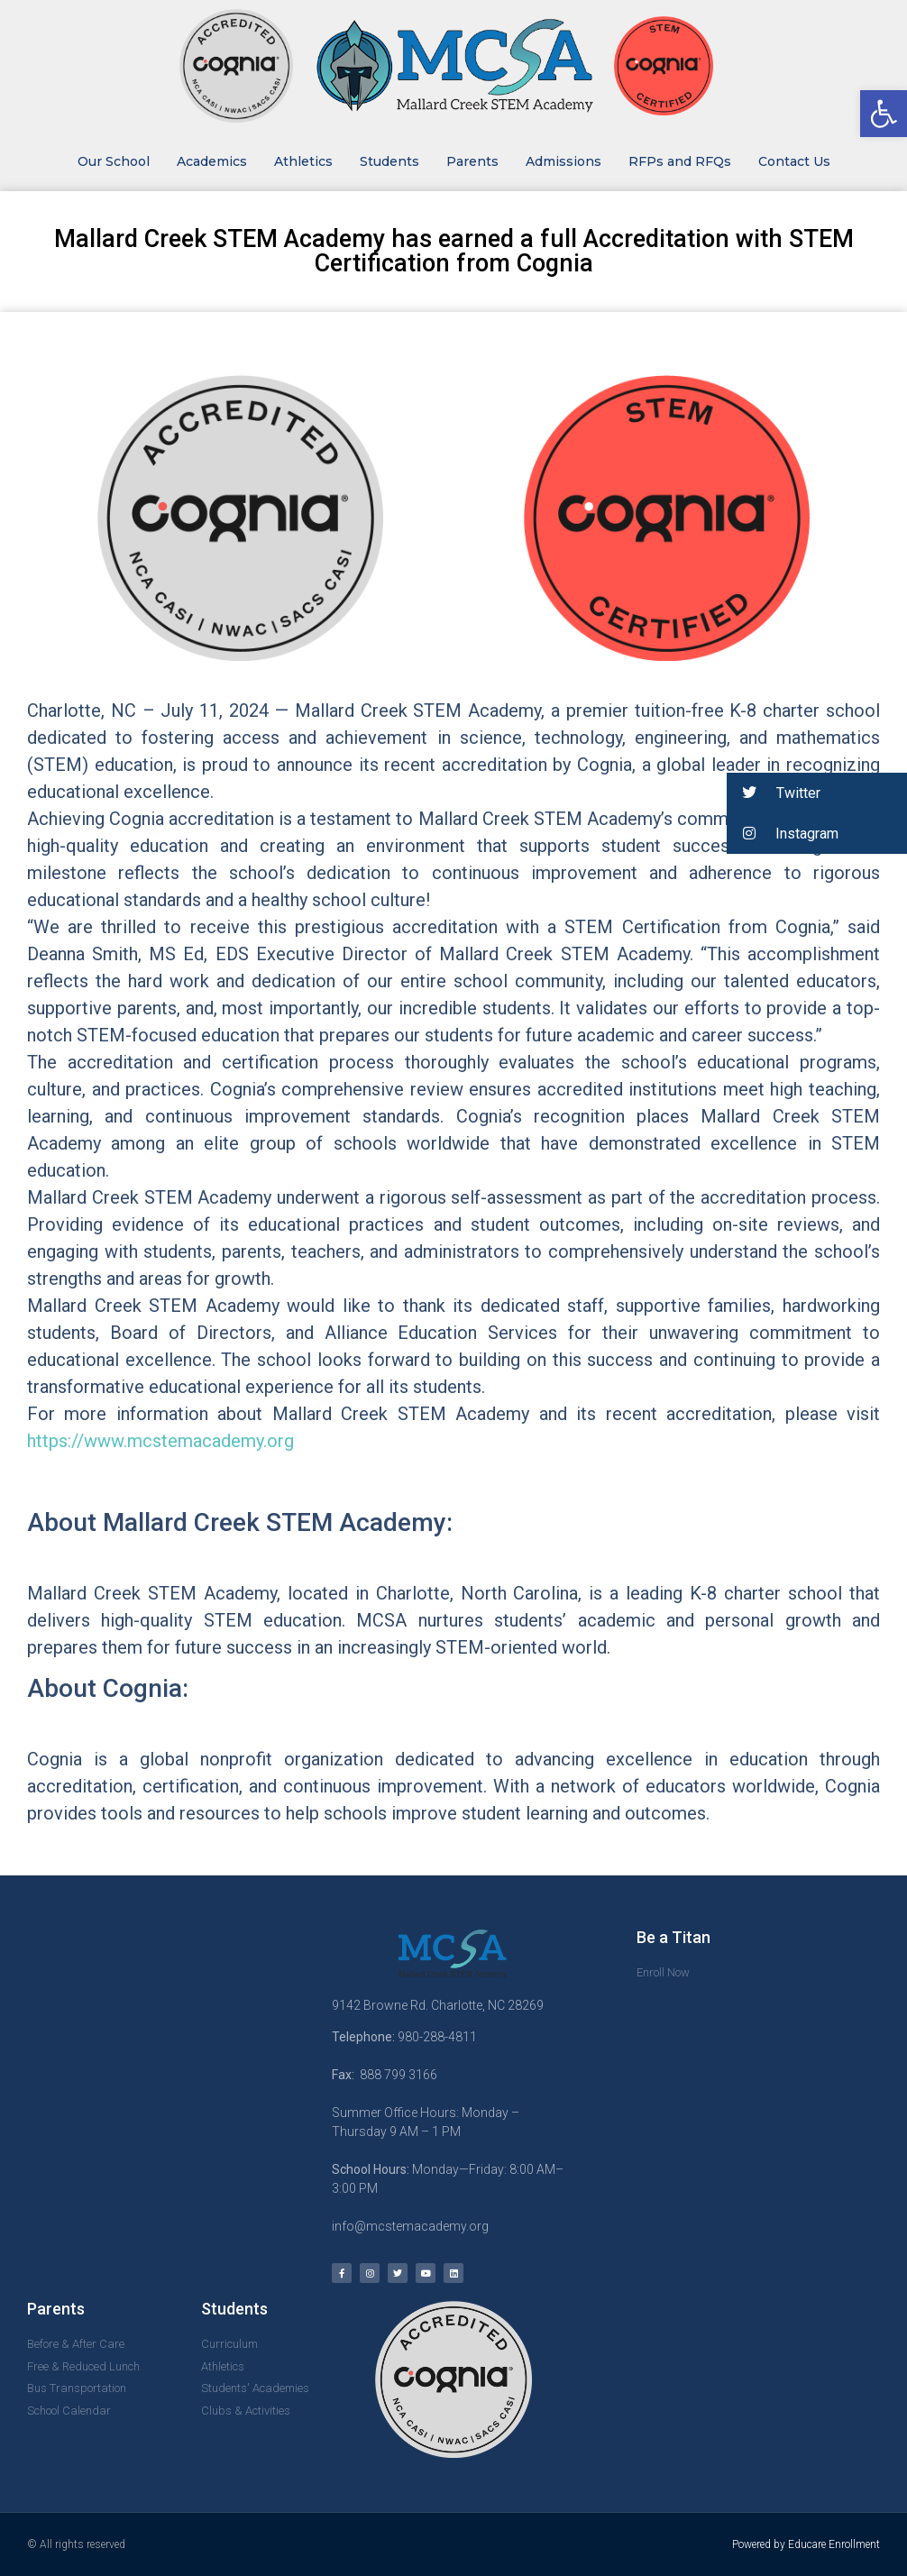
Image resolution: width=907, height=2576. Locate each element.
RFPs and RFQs (679, 161)
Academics (212, 161)
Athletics (303, 161)
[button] (817, 793)
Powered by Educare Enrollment (806, 2544)
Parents (472, 161)
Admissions (563, 161)
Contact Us (794, 161)
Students (389, 161)
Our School (114, 161)
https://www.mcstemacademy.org (160, 1441)
